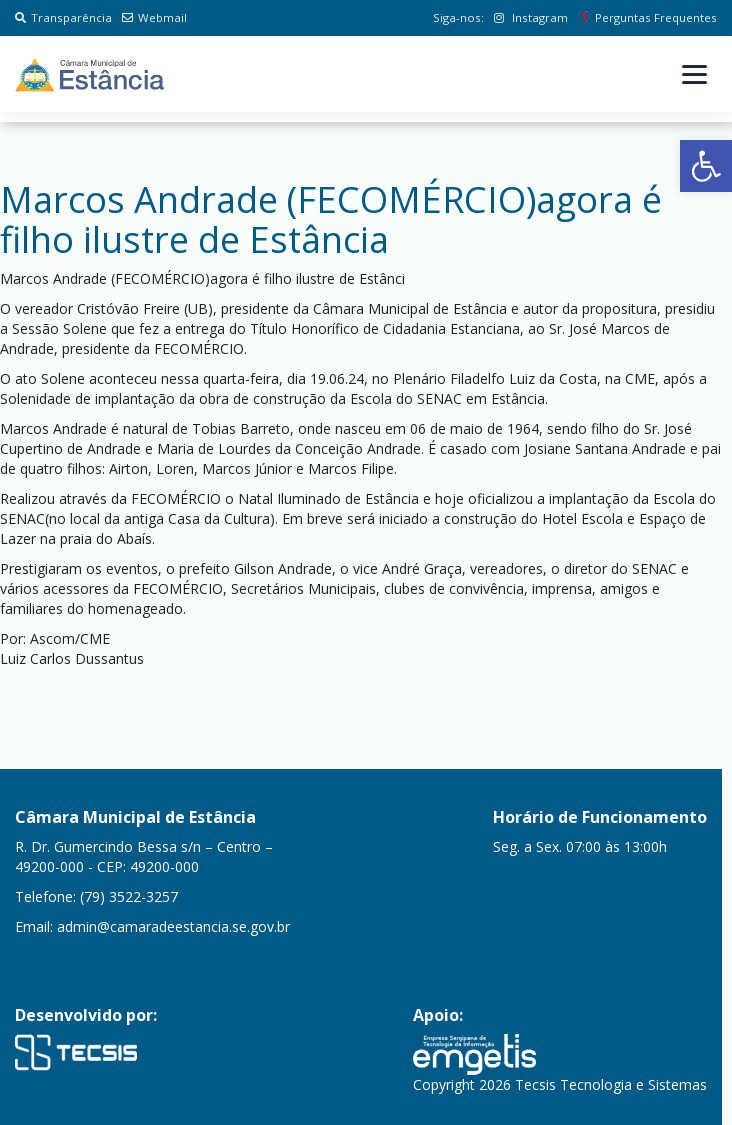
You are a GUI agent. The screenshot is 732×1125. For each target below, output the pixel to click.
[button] (706, 166)
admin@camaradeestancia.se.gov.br (173, 926)
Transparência (63, 17)
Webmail (154, 17)
